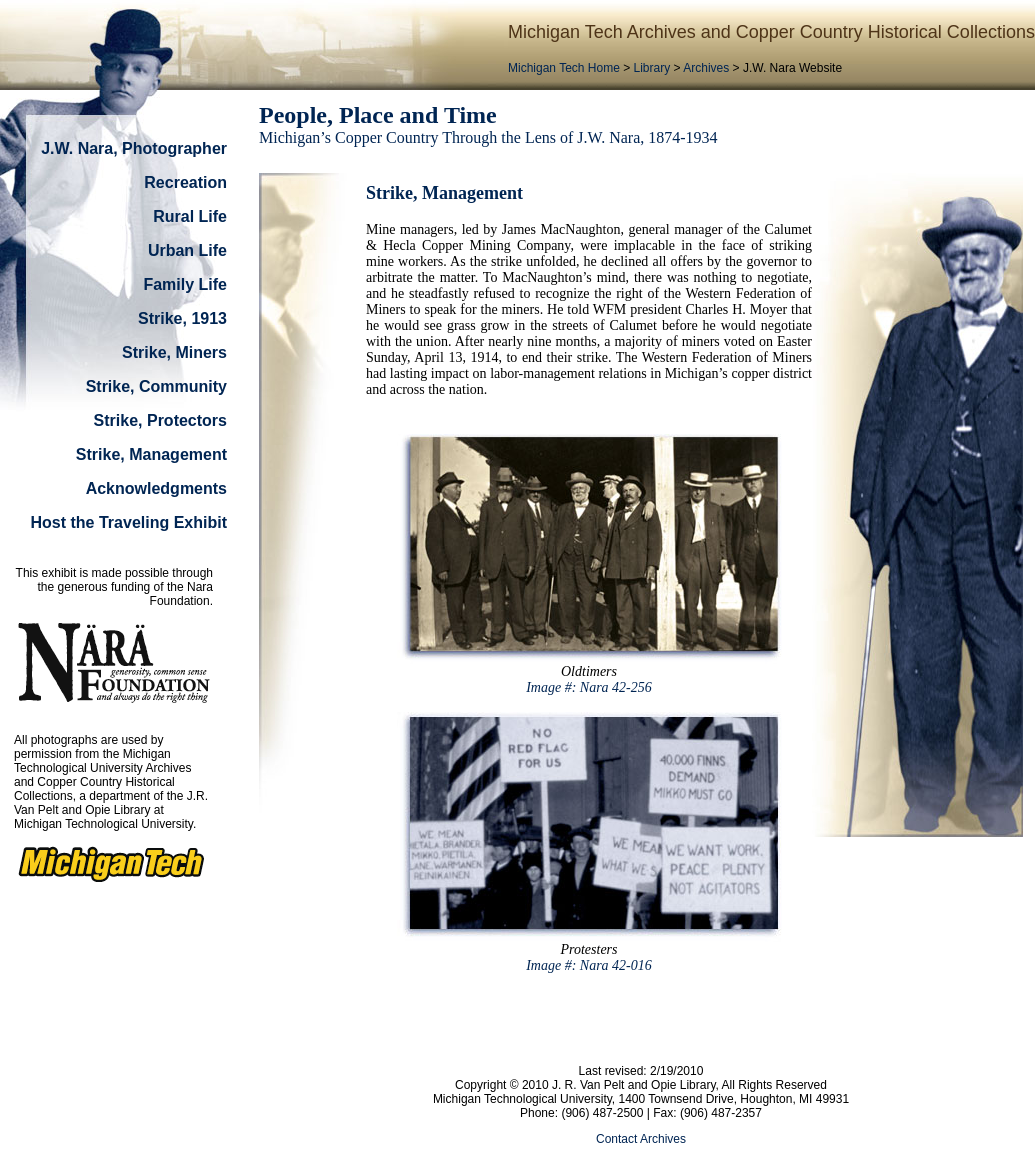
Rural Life (190, 216)
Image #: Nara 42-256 (589, 687)
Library (652, 68)
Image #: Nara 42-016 (589, 965)
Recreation (185, 182)
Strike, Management (151, 454)
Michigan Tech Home (564, 68)
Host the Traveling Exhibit (129, 522)
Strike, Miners (174, 352)
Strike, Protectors (160, 420)
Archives (706, 68)
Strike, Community (156, 386)
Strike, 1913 (182, 318)
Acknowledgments (156, 488)
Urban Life (187, 250)
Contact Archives (641, 1139)
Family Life (185, 284)
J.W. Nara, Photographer (134, 148)
